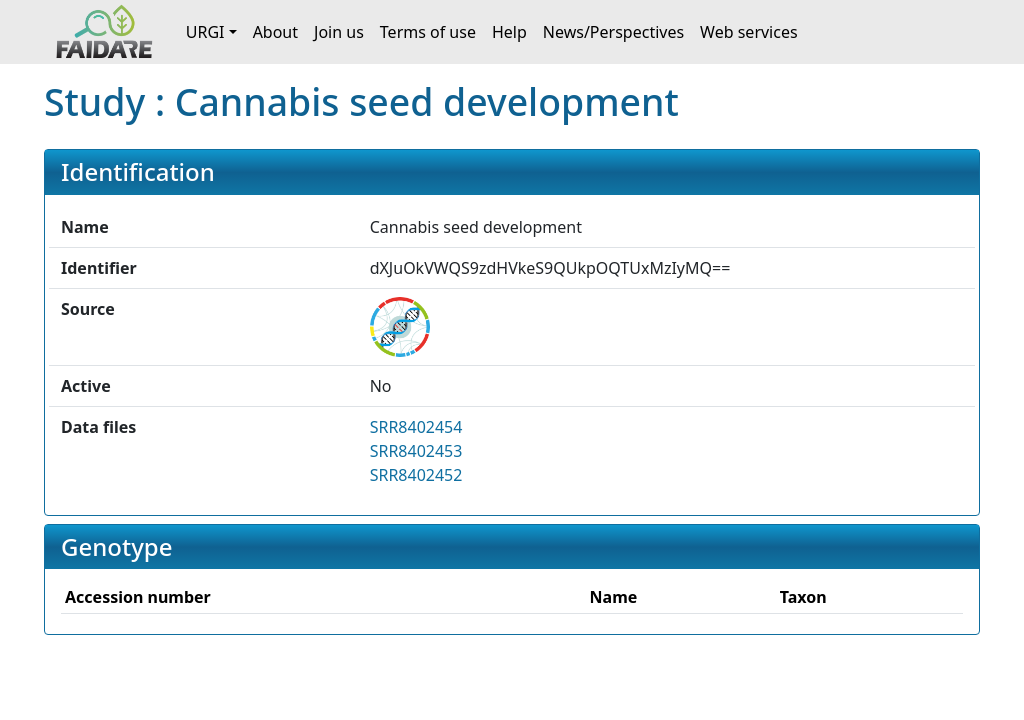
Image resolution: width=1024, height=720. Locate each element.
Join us (339, 32)
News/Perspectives (613, 32)
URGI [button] (205, 32)
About (275, 32)
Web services (749, 32)
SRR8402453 (416, 451)
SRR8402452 (416, 475)
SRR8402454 (416, 427)
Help (509, 32)
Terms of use (428, 32)
